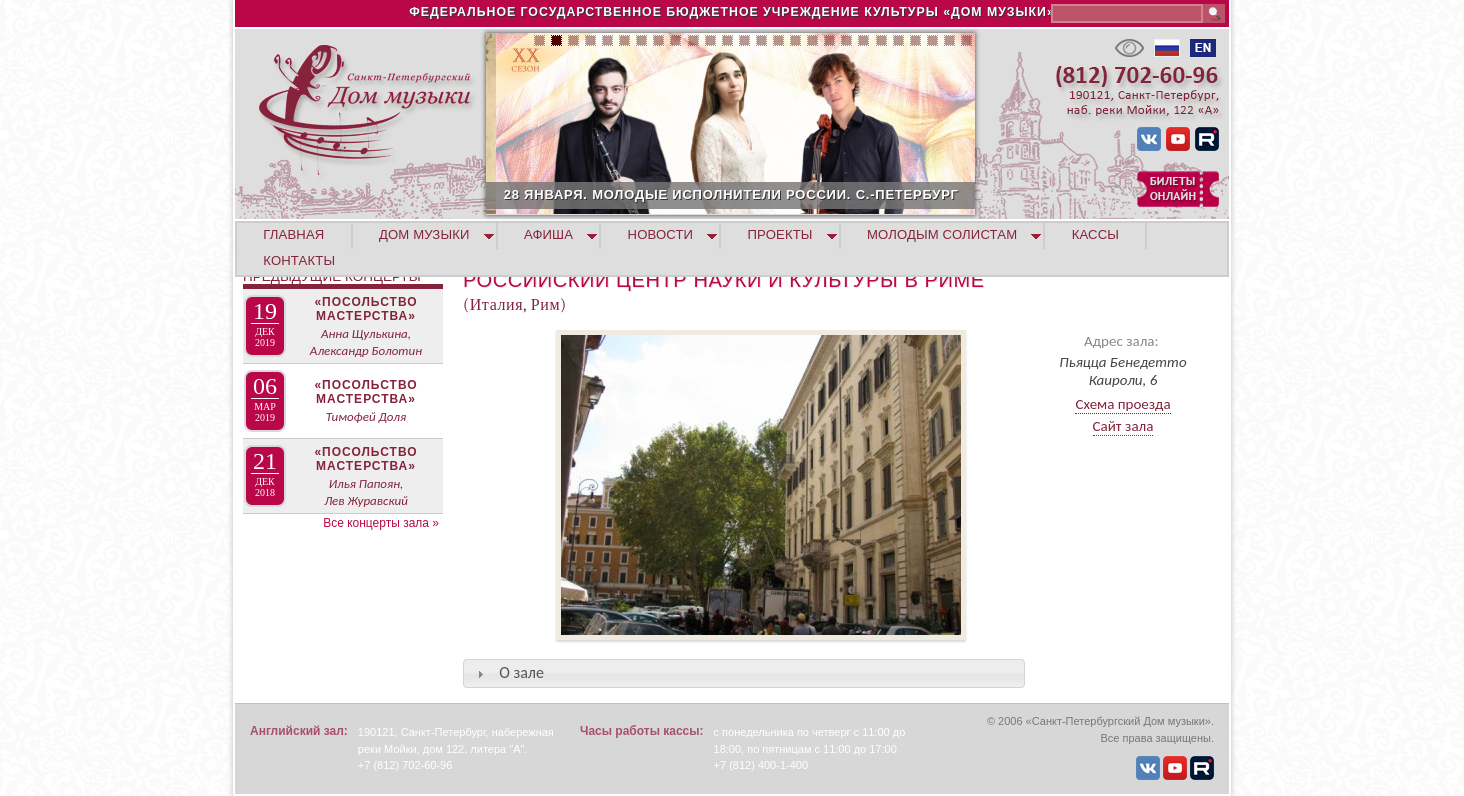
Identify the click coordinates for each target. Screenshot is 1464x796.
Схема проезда (1122, 404)
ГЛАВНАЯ (293, 234)
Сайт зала (1123, 426)
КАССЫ (1095, 234)
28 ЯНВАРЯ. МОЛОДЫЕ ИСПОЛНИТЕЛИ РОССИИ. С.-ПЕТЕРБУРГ (798, 194)
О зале (521, 672)
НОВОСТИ (661, 234)
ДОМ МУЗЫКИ (424, 234)
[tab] (744, 673)
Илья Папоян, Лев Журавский (366, 492)
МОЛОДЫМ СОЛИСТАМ (942, 234)
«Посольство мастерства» (365, 309)
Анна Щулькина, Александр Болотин (366, 342)
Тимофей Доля (366, 416)
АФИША (548, 234)
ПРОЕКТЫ (780, 234)
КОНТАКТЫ (299, 260)
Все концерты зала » (381, 523)
